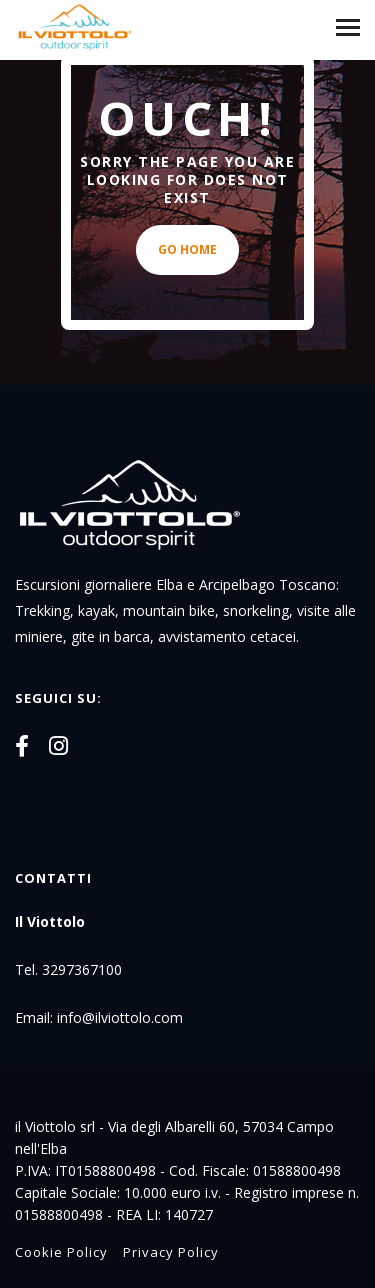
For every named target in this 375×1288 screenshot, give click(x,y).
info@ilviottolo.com (120, 1017)
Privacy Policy (171, 1252)
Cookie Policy (61, 1252)
